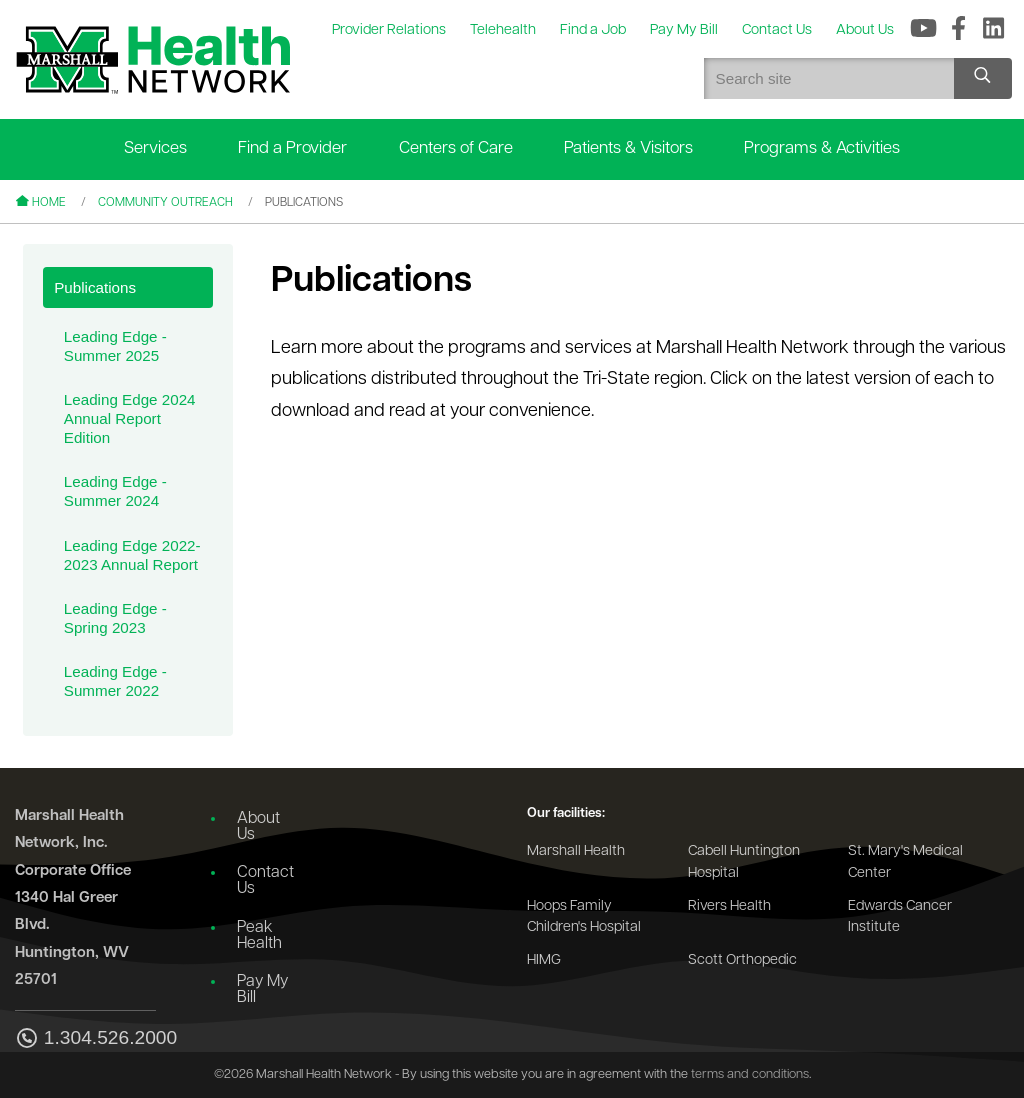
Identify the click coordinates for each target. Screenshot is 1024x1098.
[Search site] (983, 78)
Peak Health (259, 936)
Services (155, 148)
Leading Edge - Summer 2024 (115, 491)
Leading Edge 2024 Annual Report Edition (130, 418)
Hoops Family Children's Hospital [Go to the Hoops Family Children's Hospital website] (584, 917)
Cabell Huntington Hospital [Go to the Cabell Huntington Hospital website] (744, 862)
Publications (95, 287)
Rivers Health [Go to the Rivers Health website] (729, 906)
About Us (258, 827)
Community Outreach (165, 203)
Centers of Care (456, 148)
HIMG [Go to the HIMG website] (544, 960)
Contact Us (265, 881)
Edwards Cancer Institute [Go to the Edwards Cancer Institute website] (900, 917)
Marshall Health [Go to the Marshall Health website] (576, 851)
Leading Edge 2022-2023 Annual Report (132, 555)
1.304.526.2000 (85, 1039)
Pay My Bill (262, 990)
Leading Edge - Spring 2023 (115, 618)
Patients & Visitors (628, 148)
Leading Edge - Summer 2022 (115, 681)
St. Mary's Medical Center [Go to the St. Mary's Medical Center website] (905, 862)
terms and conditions (750, 1074)
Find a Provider (292, 148)
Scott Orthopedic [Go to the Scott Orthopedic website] (742, 960)
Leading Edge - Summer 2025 (115, 346)
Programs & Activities (822, 148)
